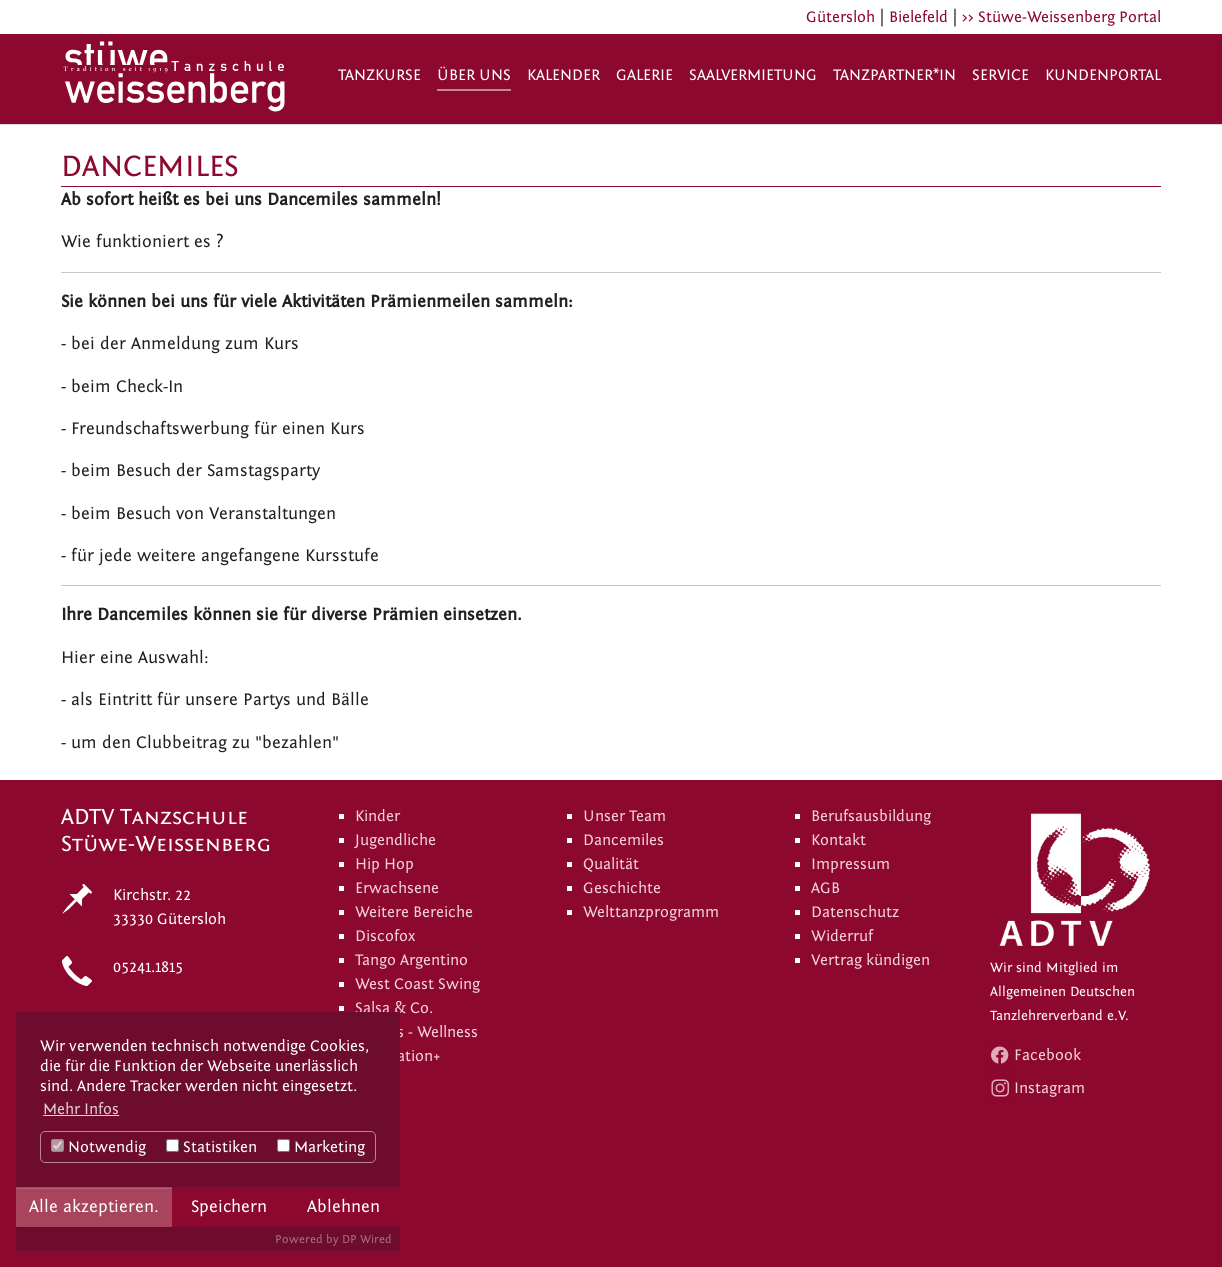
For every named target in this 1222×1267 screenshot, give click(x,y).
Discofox (385, 936)
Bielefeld (918, 17)
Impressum (850, 864)
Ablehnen (343, 1206)
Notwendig (98, 1147)
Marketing (321, 1147)
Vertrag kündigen (870, 960)
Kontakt (838, 840)
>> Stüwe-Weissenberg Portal (1061, 17)
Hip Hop (384, 864)
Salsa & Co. (394, 1008)
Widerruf (842, 936)
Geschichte (622, 888)
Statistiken (211, 1147)
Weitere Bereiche (414, 912)
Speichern (229, 1206)
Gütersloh (840, 17)
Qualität (611, 864)
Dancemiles (623, 840)
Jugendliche (395, 840)
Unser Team (624, 816)
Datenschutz (855, 912)
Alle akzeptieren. (94, 1206)
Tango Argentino (411, 960)
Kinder (377, 816)
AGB (825, 888)
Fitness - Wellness (416, 1032)
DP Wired (367, 1239)
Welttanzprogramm (651, 912)
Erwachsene (397, 888)
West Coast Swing (417, 984)
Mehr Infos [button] (81, 1109)
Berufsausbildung (871, 816)
